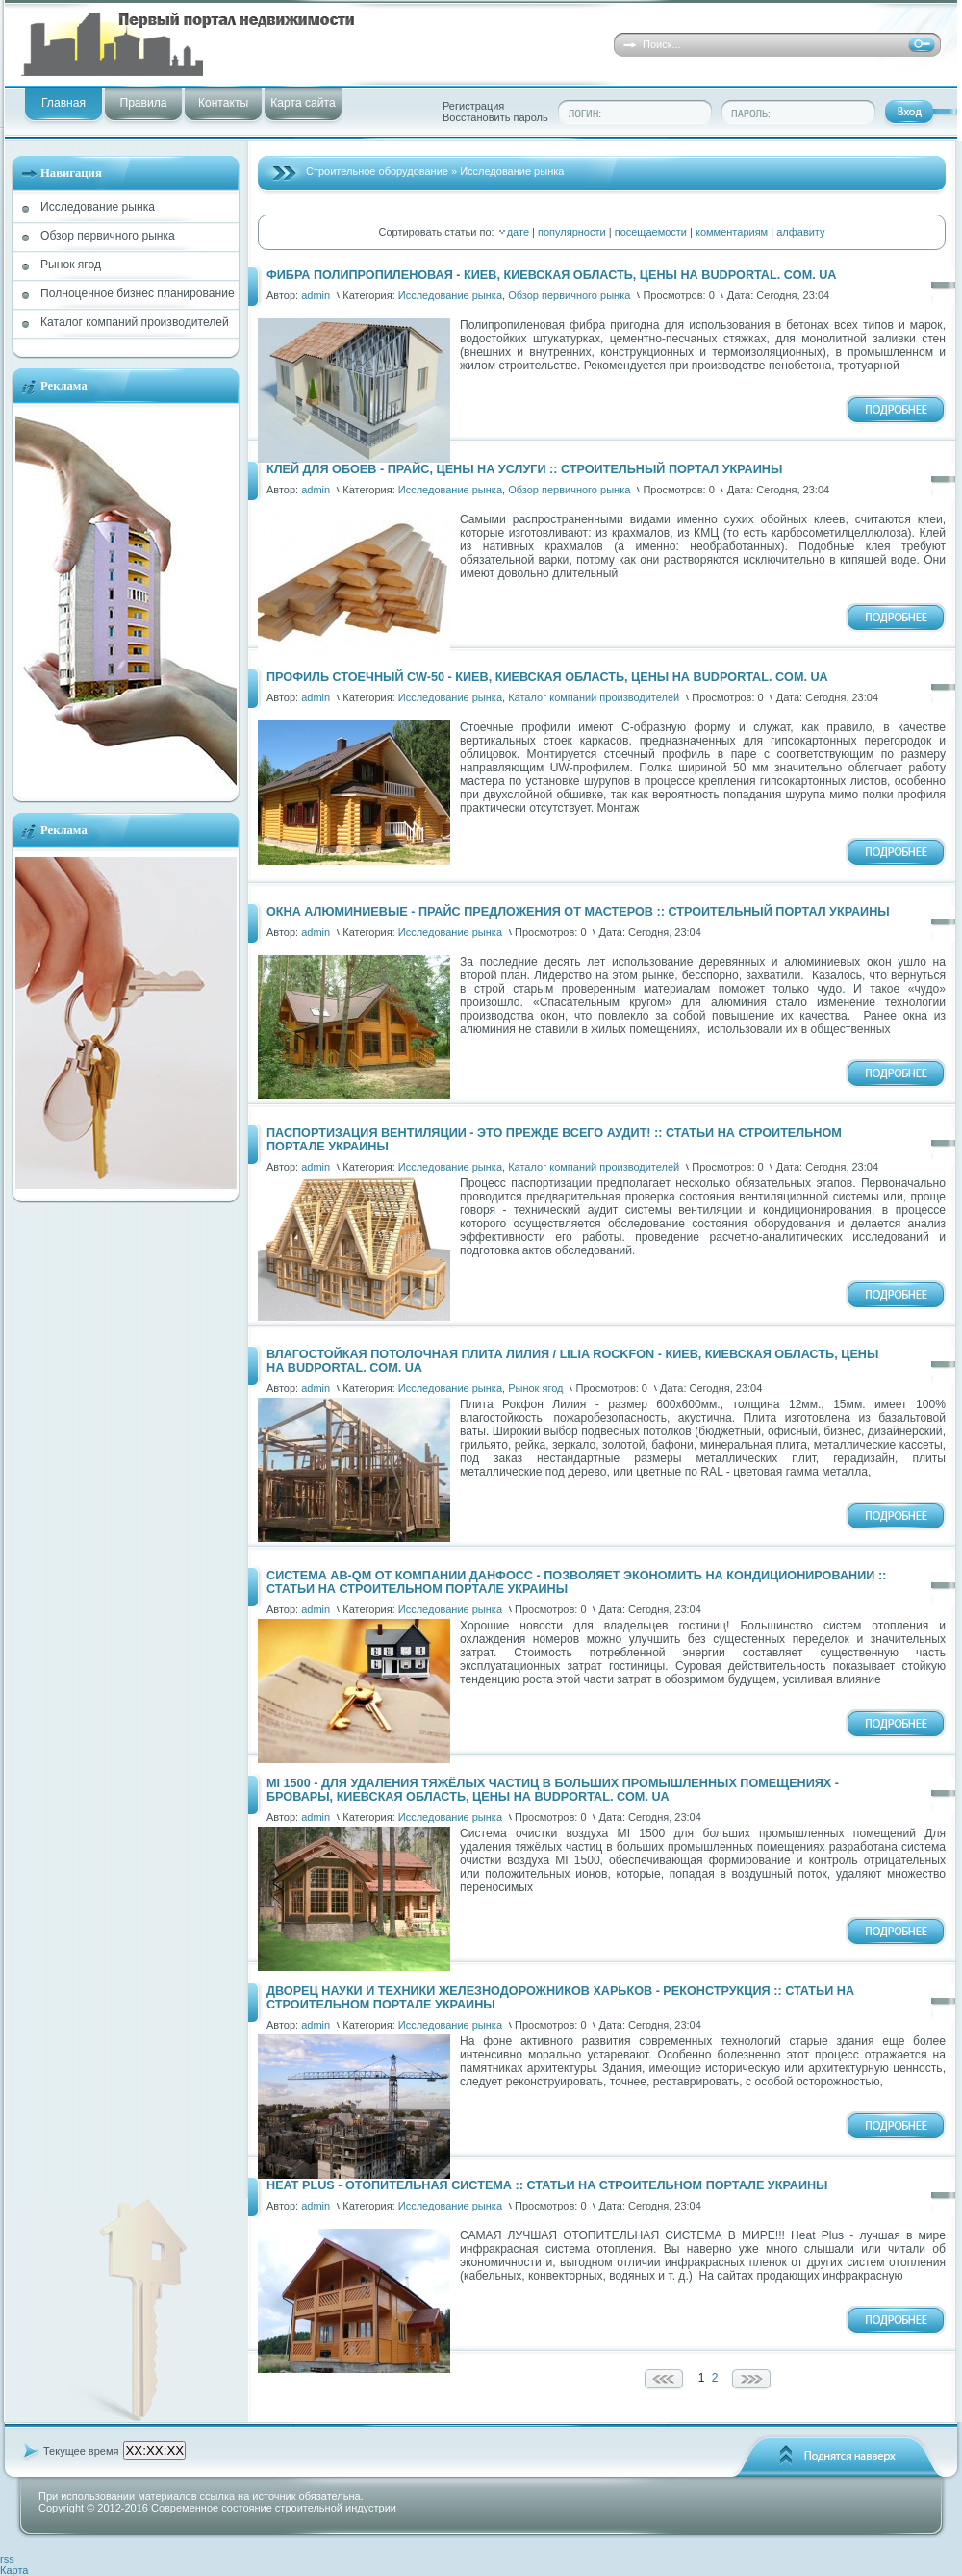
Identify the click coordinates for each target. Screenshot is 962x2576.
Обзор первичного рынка (107, 235)
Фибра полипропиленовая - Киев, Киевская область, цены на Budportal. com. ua (551, 275)
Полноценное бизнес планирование (137, 293)
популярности (572, 232)
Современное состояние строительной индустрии (273, 2507)
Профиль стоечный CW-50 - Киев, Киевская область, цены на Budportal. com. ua (547, 677)
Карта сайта (302, 103)
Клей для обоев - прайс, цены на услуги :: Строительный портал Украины (524, 469)
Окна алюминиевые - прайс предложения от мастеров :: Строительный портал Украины (578, 912)
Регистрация (473, 106)
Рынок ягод (70, 264)
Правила (142, 103)
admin (315, 295)
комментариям (732, 232)
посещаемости (651, 232)
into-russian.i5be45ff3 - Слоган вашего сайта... (291, 45)
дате (518, 232)
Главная (63, 103)
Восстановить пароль (495, 117)
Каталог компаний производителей (134, 322)
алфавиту (800, 232)
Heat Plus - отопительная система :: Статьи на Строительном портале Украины (546, 2185)
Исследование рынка (97, 207)
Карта (14, 2570)
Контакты (223, 103)
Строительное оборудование (377, 171)
